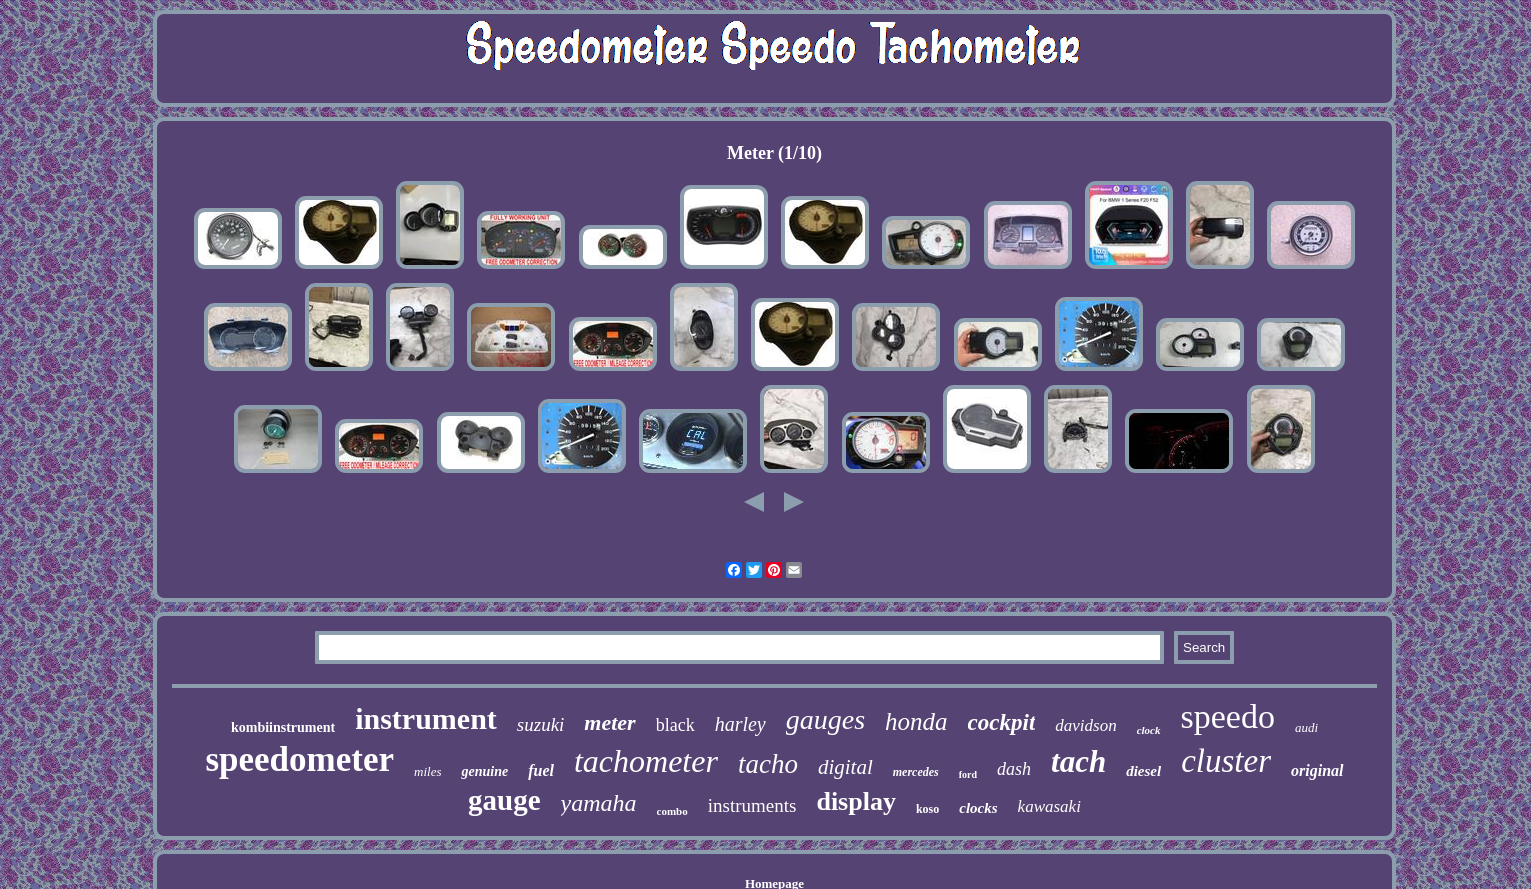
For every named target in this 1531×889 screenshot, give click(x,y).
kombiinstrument (283, 727)
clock (1149, 730)
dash (1014, 769)
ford (968, 774)
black (675, 725)
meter (609, 722)
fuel (541, 770)
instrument (426, 718)
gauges (825, 719)
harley (740, 724)
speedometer (299, 759)
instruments (752, 805)
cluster (1226, 761)
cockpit (1002, 722)
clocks (978, 808)
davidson (1085, 725)
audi (1306, 727)
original (1317, 770)
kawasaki (1049, 806)
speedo (1228, 716)
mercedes (916, 772)
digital (845, 767)
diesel (1143, 771)
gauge (504, 800)
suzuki (541, 724)
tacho (768, 764)
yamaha (599, 803)
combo (672, 811)
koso (927, 809)
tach (1078, 761)
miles (427, 771)
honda (916, 721)
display (856, 801)
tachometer (646, 761)
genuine (484, 771)
